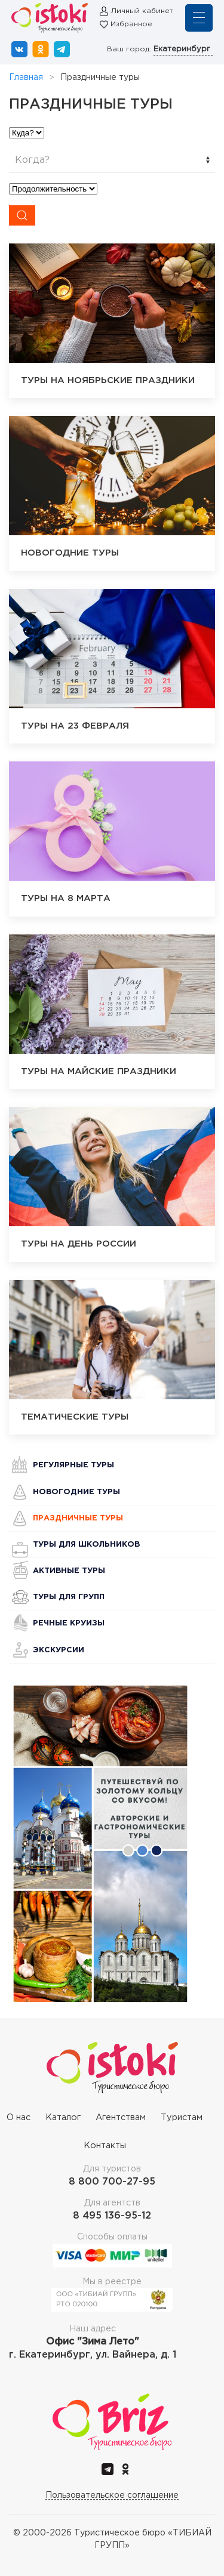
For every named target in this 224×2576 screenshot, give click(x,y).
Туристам (181, 2117)
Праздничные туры (78, 1518)
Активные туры (69, 1571)
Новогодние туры (76, 1492)
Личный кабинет (142, 11)
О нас (18, 2117)
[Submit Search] (22, 215)
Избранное (131, 24)
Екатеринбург (183, 49)
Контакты (105, 2145)
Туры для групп (69, 1597)
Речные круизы (69, 1623)
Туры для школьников (86, 1544)
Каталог (63, 2117)
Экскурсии (58, 1650)
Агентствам (121, 2117)
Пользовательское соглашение (112, 2495)
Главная (26, 77)
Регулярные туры (73, 1465)
